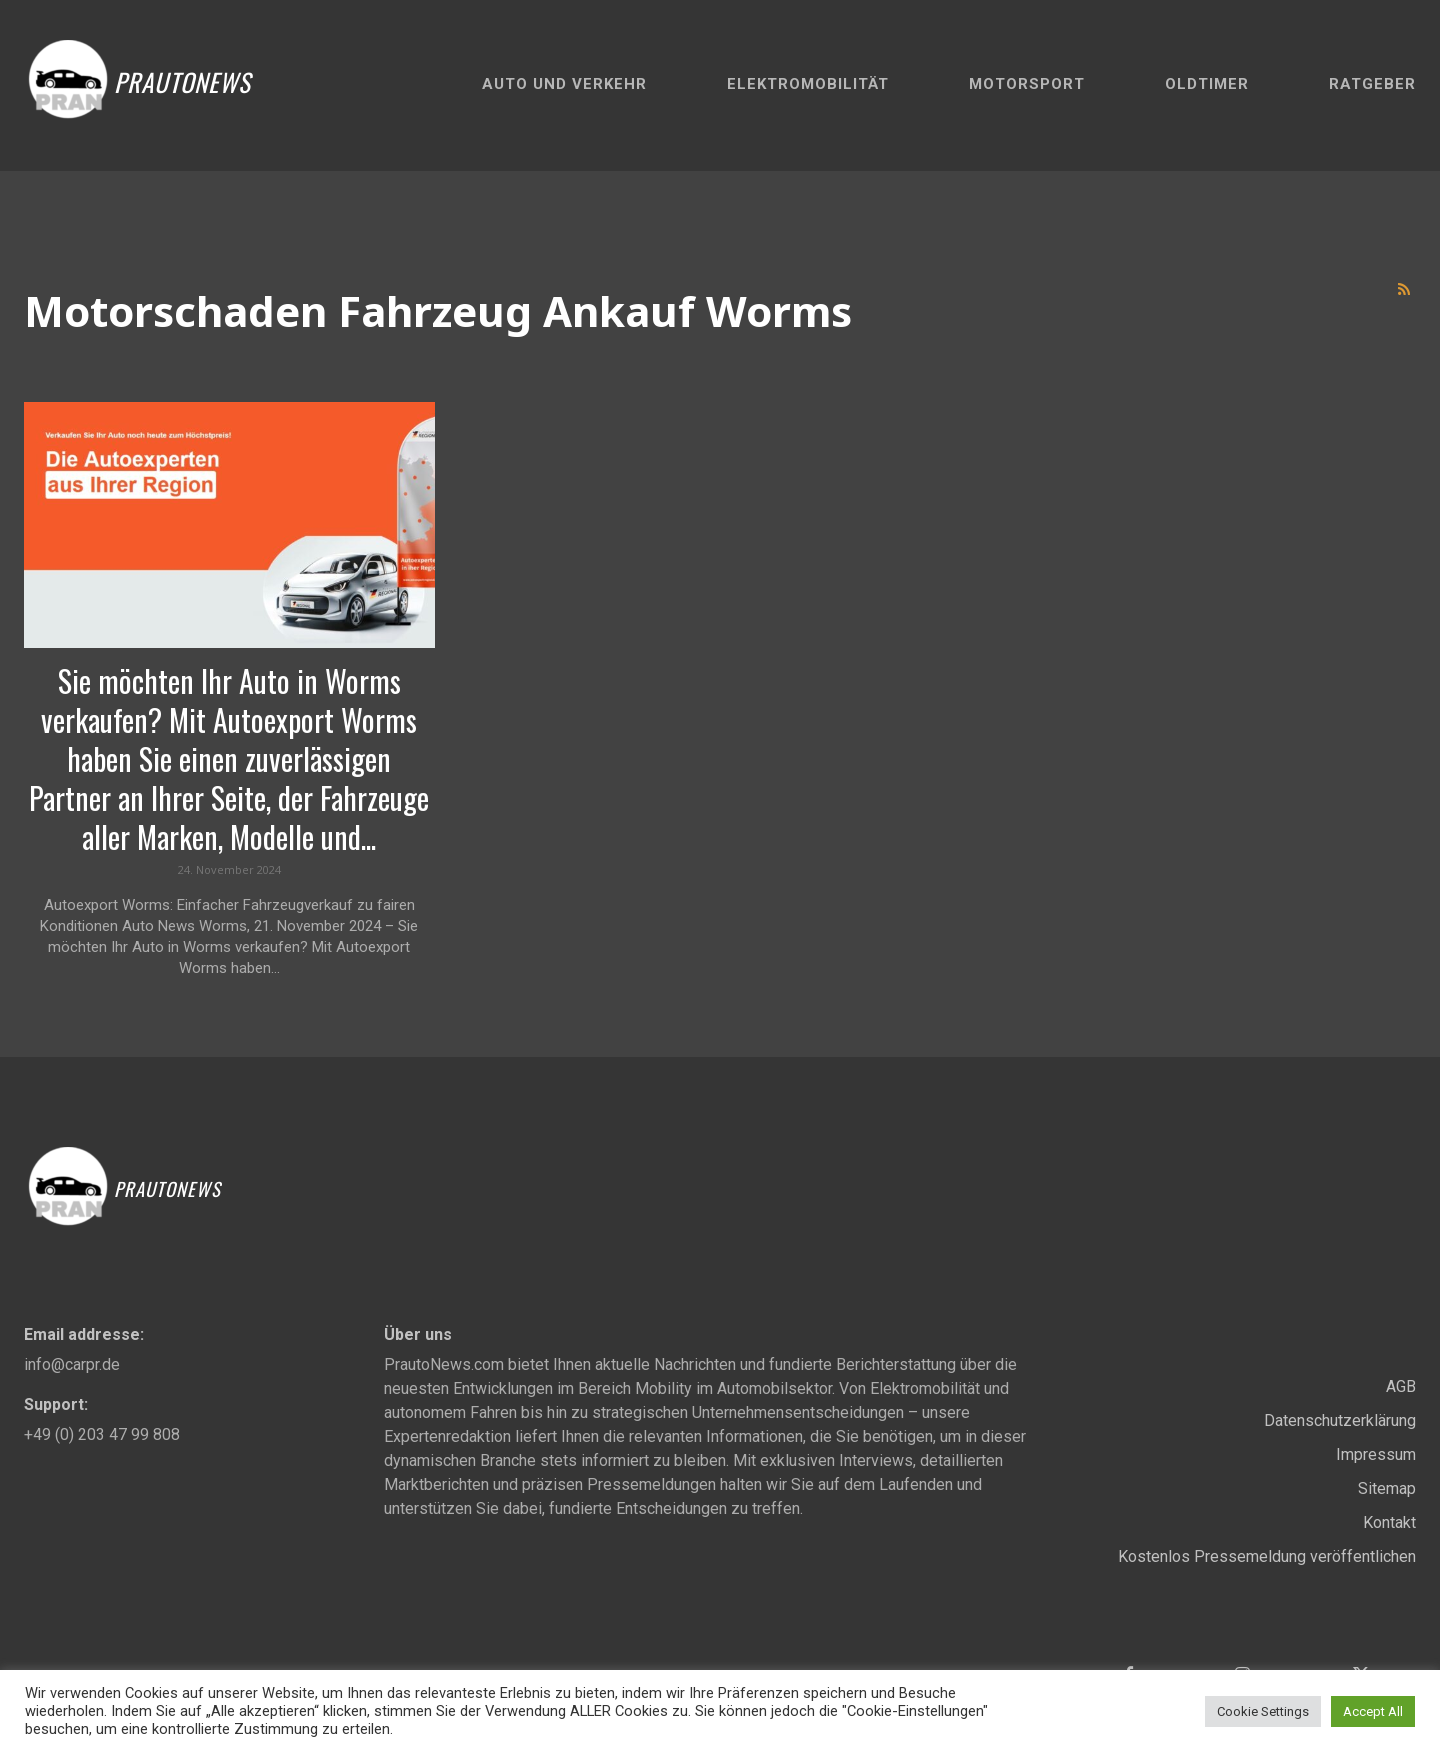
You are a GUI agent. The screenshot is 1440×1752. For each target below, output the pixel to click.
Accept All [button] (1373, 1711)
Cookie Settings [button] (1263, 1711)
